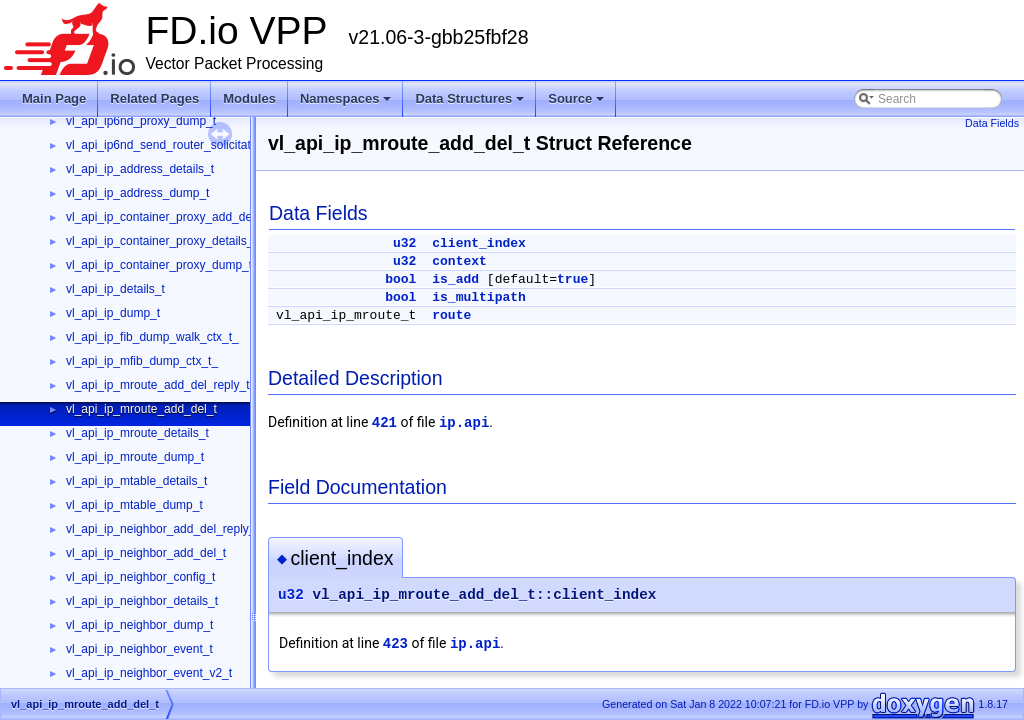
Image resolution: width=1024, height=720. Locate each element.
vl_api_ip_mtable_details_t (136, 481)
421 (384, 423)
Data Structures (469, 98)
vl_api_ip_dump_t (113, 313)
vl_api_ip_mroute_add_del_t (141, 409)
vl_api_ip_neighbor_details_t (142, 601)
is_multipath (479, 297)
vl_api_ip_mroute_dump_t (135, 457)
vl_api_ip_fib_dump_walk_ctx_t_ (152, 337)
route (451, 315)
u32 (404, 243)
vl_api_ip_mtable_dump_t (134, 505)
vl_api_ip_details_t (115, 289)
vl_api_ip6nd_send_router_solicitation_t (171, 145)
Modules (249, 98)
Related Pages (154, 98)
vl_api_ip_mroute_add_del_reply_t (157, 385)
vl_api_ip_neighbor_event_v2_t (149, 673)
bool (400, 279)
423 (395, 644)
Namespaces (346, 98)
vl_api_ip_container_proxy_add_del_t (165, 217)
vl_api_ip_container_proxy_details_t (161, 241)
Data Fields (992, 123)
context (459, 261)
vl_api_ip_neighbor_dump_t (139, 625)
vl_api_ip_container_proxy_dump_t (159, 265)
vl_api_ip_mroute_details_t (137, 433)
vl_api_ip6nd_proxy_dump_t (141, 121)
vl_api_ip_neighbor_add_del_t (146, 553)
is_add (455, 279)
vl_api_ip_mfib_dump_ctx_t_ (142, 361)
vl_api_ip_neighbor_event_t (139, 649)
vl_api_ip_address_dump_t (137, 193)
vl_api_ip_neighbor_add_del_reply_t (162, 529)
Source (576, 98)
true (572, 279)
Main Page (54, 98)
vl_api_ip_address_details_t (140, 169)
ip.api (464, 423)
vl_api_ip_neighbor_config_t (140, 577)
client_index (479, 243)
